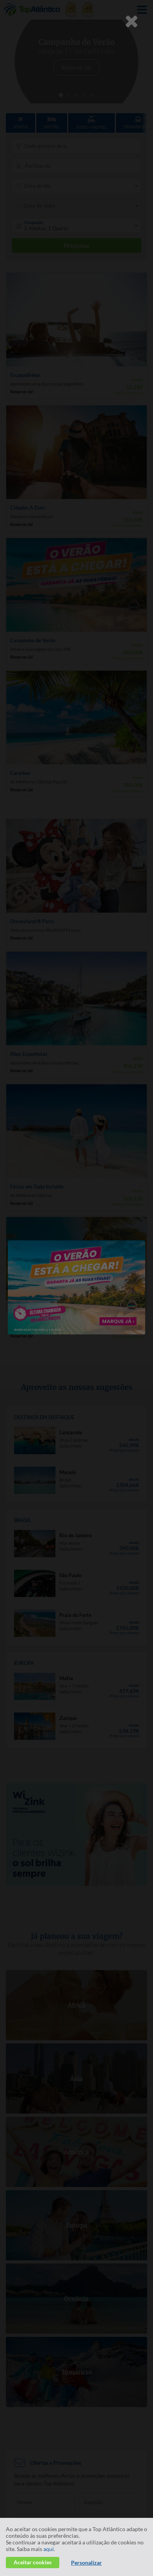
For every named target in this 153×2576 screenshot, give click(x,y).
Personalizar (86, 2562)
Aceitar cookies (33, 2562)
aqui (48, 2549)
